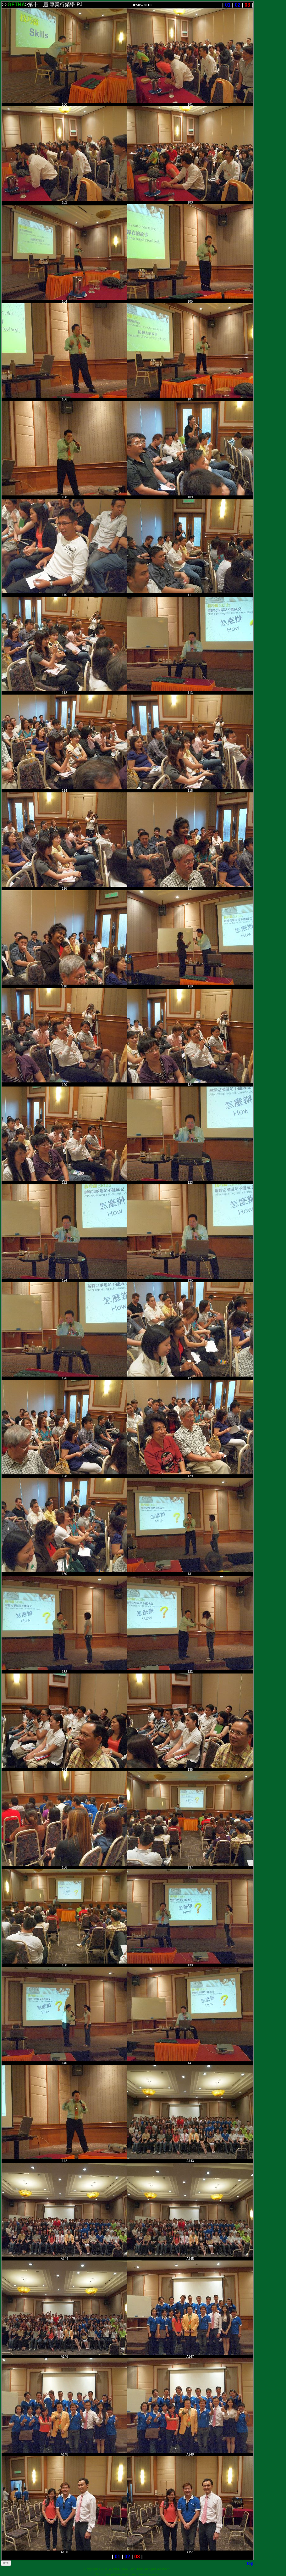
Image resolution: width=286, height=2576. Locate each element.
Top (249, 2563)
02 (237, 5)
